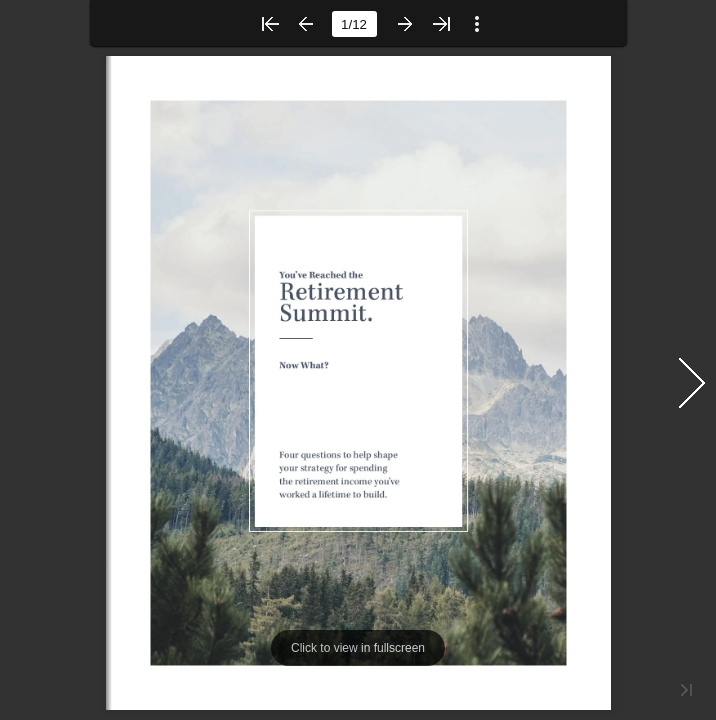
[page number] (354, 24)
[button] (270, 24)
